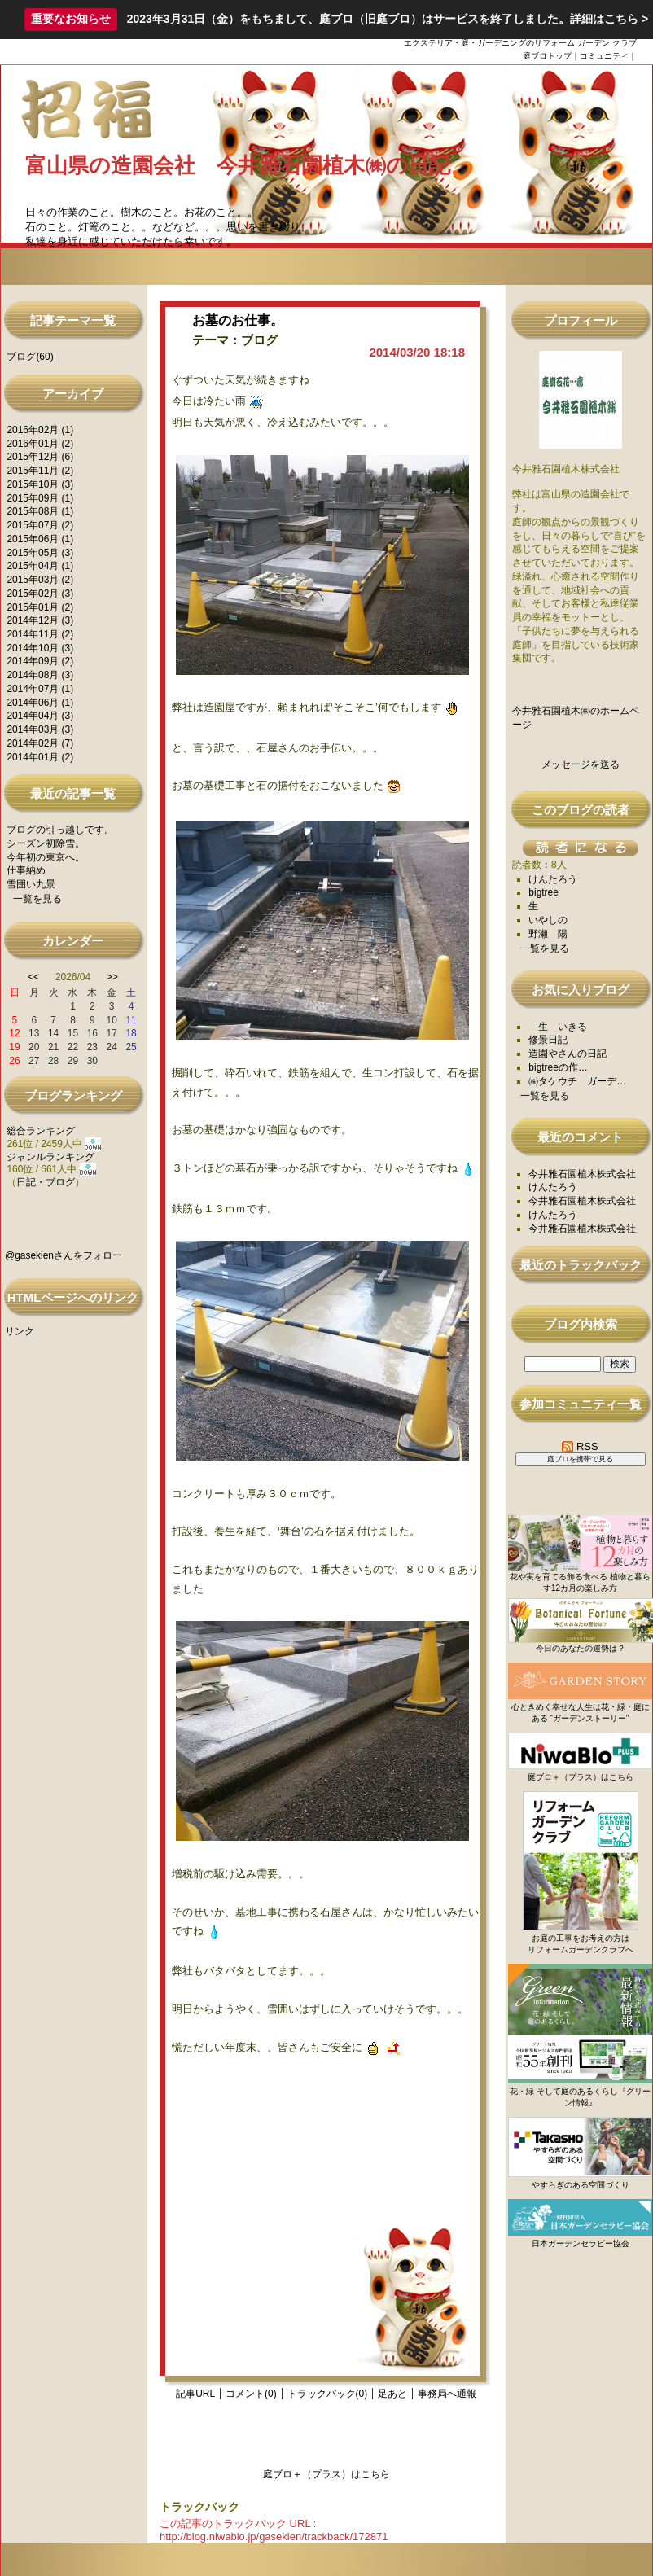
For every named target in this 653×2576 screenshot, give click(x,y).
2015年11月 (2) (40, 470)
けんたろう (552, 879)
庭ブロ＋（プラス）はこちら (326, 2474)
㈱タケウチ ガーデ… (577, 1081)
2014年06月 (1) (40, 702)
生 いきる (557, 1026)
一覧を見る (37, 899)
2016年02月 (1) (40, 430)
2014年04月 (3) (40, 715)
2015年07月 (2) (40, 525)
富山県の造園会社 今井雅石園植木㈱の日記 (237, 165)
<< (33, 977)
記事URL (195, 2393)
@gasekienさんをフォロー (63, 1255)
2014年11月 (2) (40, 634)
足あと (392, 2393)
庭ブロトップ (547, 55)
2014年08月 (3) (40, 675)
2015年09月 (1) (40, 498)
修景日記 (548, 1039)
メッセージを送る (580, 764)
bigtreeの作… (558, 1067)
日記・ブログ (45, 1182)
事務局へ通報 (447, 2393)
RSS (580, 1446)
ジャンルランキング (50, 1157)
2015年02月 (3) (40, 593)
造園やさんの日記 (567, 1053)
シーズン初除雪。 (46, 843)
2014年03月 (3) (40, 729)
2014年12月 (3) (40, 620)
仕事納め (26, 870)
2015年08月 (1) (40, 511)
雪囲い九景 (31, 884)
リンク (19, 1331)
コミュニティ (604, 55)
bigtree (543, 892)
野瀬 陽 (548, 934)
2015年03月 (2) (40, 579)
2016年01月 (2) (40, 443)
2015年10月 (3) (40, 484)
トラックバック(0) (327, 2393)
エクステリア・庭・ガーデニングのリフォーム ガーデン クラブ (520, 42)
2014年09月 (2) (40, 661)
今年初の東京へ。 (46, 857)
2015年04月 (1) (40, 566)
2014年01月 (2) (40, 757)
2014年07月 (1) (40, 688)
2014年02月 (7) (40, 743)
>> (112, 977)
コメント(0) (251, 2393)
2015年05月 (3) (40, 553)
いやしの (548, 920)
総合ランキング (41, 1131)
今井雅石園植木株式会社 (582, 1174)
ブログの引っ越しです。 (60, 829)
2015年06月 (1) (40, 539)
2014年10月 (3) (40, 648)
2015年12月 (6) (40, 456)
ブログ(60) (30, 356)
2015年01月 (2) (40, 607)
